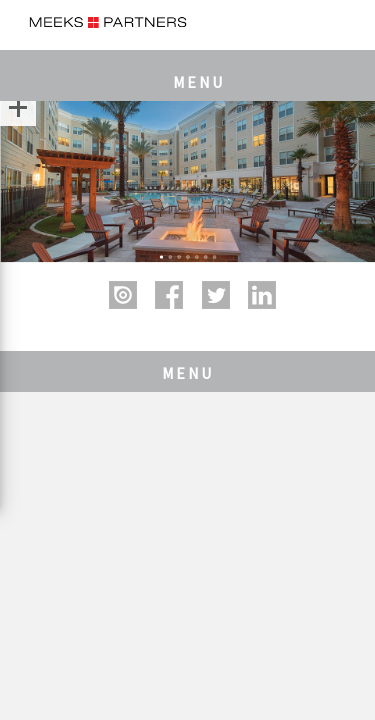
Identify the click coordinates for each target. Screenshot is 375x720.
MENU (199, 82)
